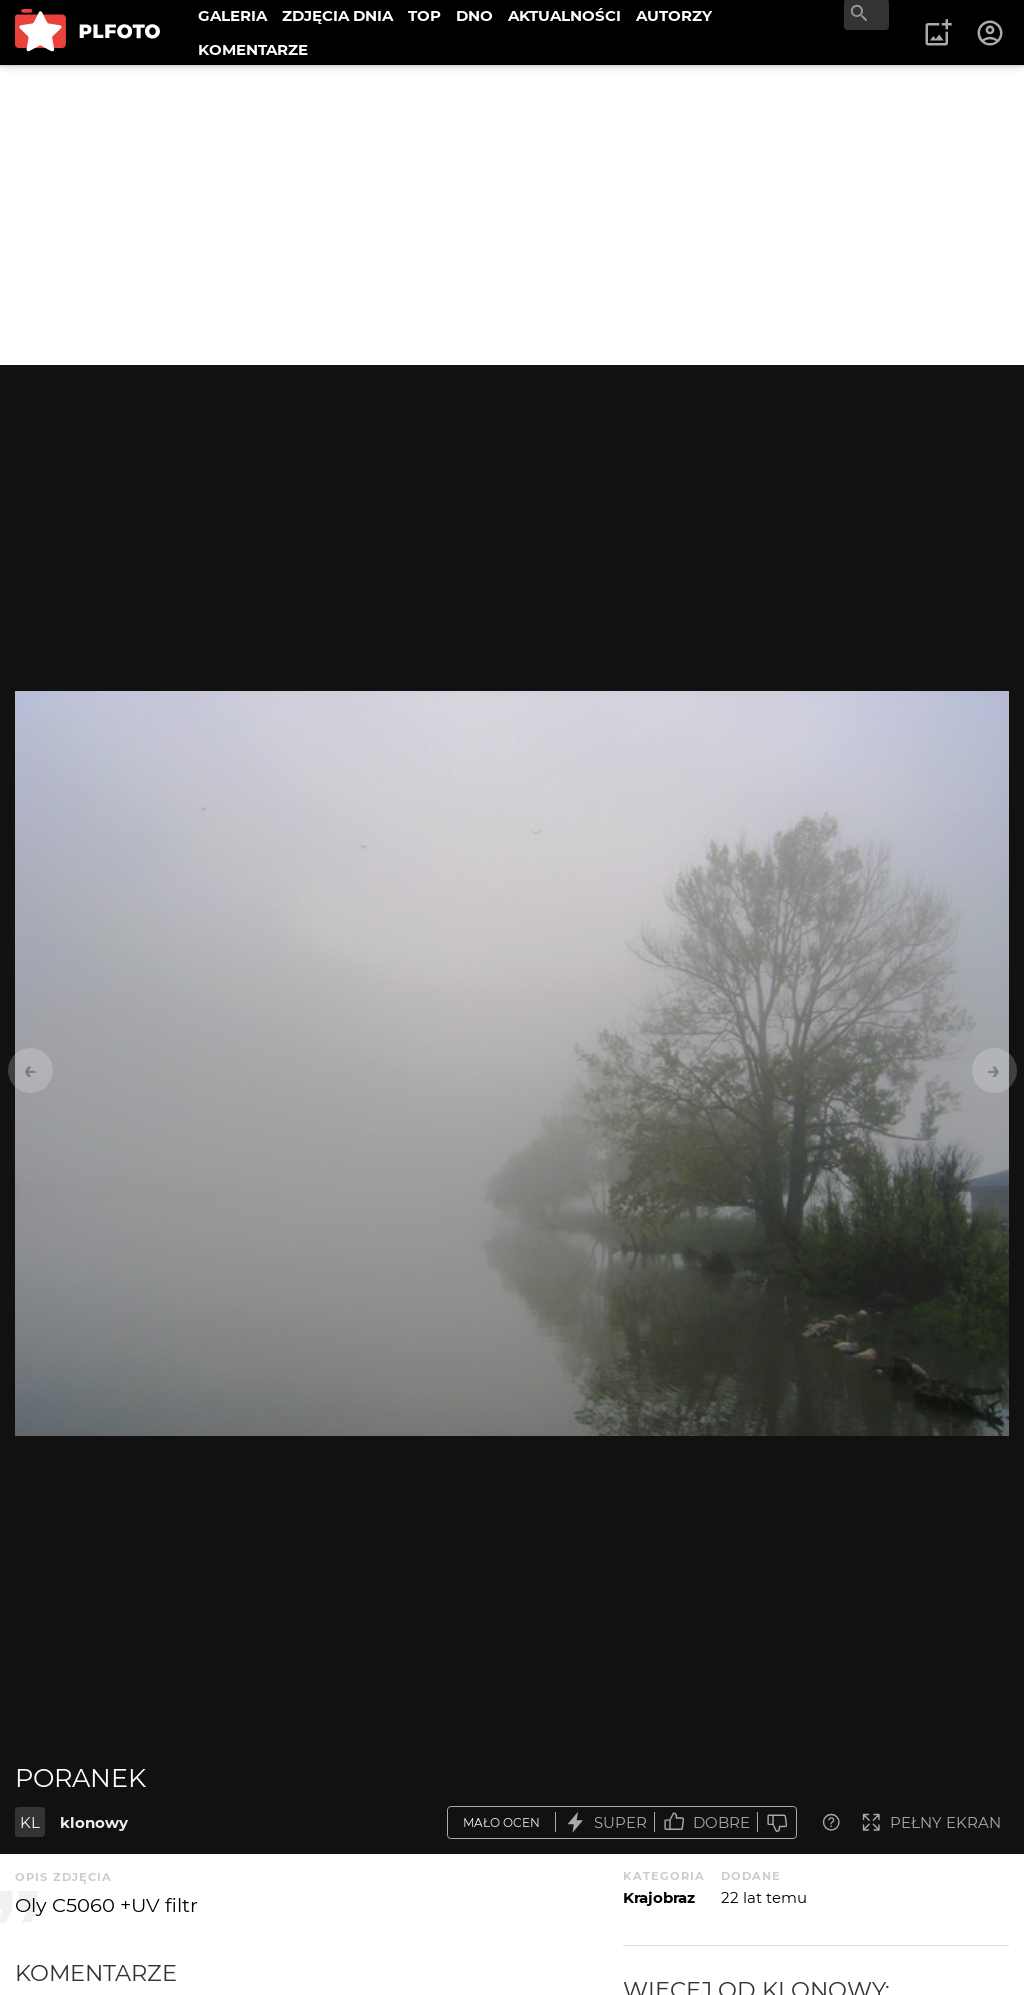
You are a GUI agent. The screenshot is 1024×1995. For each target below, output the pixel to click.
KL (30, 1822)
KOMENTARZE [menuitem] (253, 49)
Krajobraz (659, 1897)
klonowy (94, 1822)
